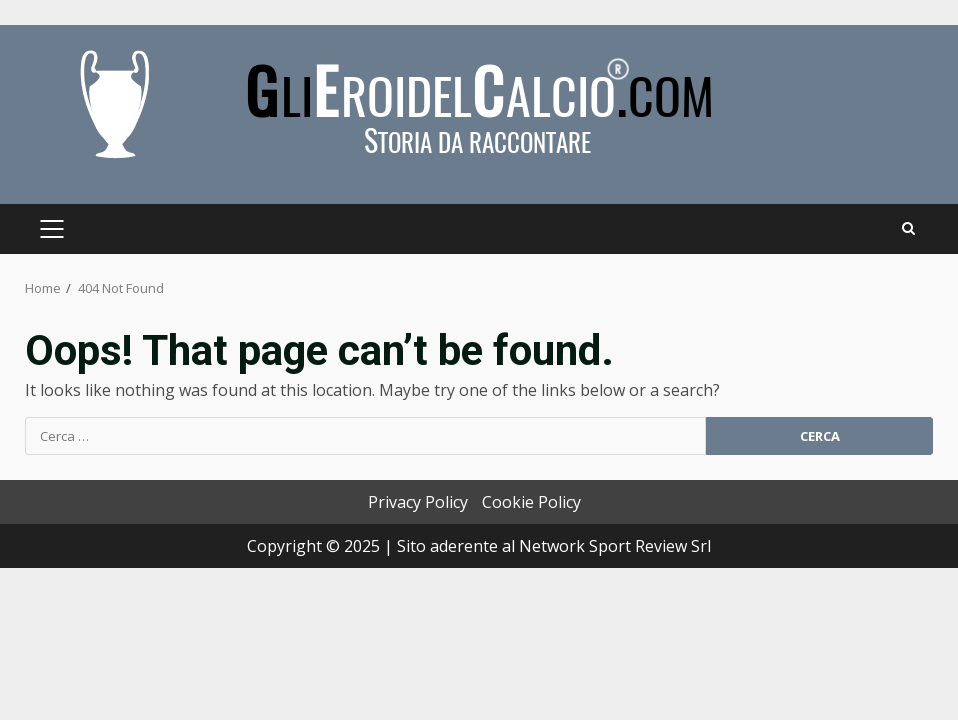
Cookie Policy (531, 502)
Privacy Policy (418, 502)
